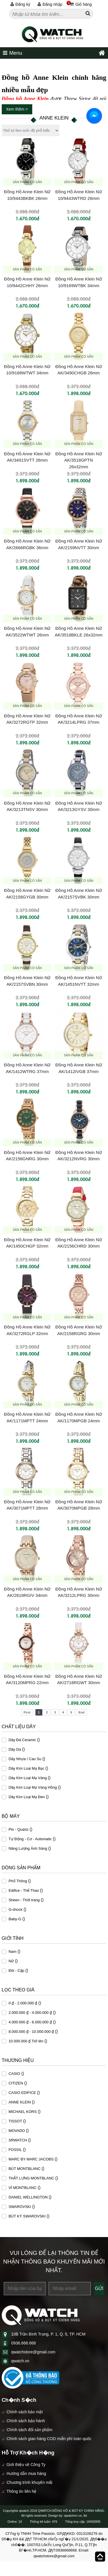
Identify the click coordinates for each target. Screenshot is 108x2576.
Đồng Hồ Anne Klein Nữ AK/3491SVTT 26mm (27, 457)
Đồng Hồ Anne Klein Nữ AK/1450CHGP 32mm (27, 1243)
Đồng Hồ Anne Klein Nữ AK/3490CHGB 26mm (78, 370)
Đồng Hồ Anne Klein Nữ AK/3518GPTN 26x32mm (78, 460)
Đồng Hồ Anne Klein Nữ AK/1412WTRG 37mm (27, 1068)
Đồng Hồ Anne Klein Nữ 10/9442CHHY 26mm (27, 282)
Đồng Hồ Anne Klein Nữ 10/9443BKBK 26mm (27, 195)
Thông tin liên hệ (22, 2491)
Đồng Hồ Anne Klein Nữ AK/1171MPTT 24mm (27, 1417)
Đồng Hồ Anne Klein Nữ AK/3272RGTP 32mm (27, 719)
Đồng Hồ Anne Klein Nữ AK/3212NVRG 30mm (78, 1155)
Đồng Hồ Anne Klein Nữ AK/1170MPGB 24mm (78, 1417)
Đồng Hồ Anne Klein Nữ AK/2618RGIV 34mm (27, 1592)
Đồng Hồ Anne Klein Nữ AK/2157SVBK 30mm (78, 893)
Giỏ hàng (79, 4)
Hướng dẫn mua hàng (26, 2473)
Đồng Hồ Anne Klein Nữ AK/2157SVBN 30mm (27, 981)
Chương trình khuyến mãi (29, 2482)
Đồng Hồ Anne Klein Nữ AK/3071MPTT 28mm (27, 1505)
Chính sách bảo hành (26, 2420)
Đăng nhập (49, 4)
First (27, 1712)
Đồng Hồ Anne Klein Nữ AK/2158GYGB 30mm (27, 893)
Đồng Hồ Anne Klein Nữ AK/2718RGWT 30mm (78, 1679)
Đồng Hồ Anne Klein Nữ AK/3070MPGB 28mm (78, 1505)
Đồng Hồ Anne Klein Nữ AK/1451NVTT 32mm (78, 981)
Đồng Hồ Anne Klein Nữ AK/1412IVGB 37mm (78, 1068)
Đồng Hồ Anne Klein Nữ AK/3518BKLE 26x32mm (79, 631)
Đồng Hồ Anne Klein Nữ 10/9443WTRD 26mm (78, 195)
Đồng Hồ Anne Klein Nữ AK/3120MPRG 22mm (27, 1679)
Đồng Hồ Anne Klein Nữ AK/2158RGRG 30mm (78, 1330)
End (81, 1712)
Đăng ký (20, 4)
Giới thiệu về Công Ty (26, 2464)
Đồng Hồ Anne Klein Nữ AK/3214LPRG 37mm (78, 719)
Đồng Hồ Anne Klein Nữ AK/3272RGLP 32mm (27, 1330)
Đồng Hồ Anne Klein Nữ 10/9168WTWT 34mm (27, 370)
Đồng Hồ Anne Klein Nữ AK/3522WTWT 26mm (27, 631)
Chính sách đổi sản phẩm (29, 2429)
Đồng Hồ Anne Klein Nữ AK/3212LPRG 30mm (78, 1592)
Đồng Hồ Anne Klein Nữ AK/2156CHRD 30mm (78, 1243)
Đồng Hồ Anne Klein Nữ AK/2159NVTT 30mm (78, 544)
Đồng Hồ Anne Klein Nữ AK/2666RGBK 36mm (27, 544)
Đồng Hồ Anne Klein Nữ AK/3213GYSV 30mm (78, 806)
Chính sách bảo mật (25, 2412)
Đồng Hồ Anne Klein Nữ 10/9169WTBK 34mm (78, 282)
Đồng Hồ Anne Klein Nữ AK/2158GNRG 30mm (27, 1155)
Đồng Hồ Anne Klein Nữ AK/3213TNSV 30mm (27, 806)
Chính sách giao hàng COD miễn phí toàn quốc (49, 2438)
